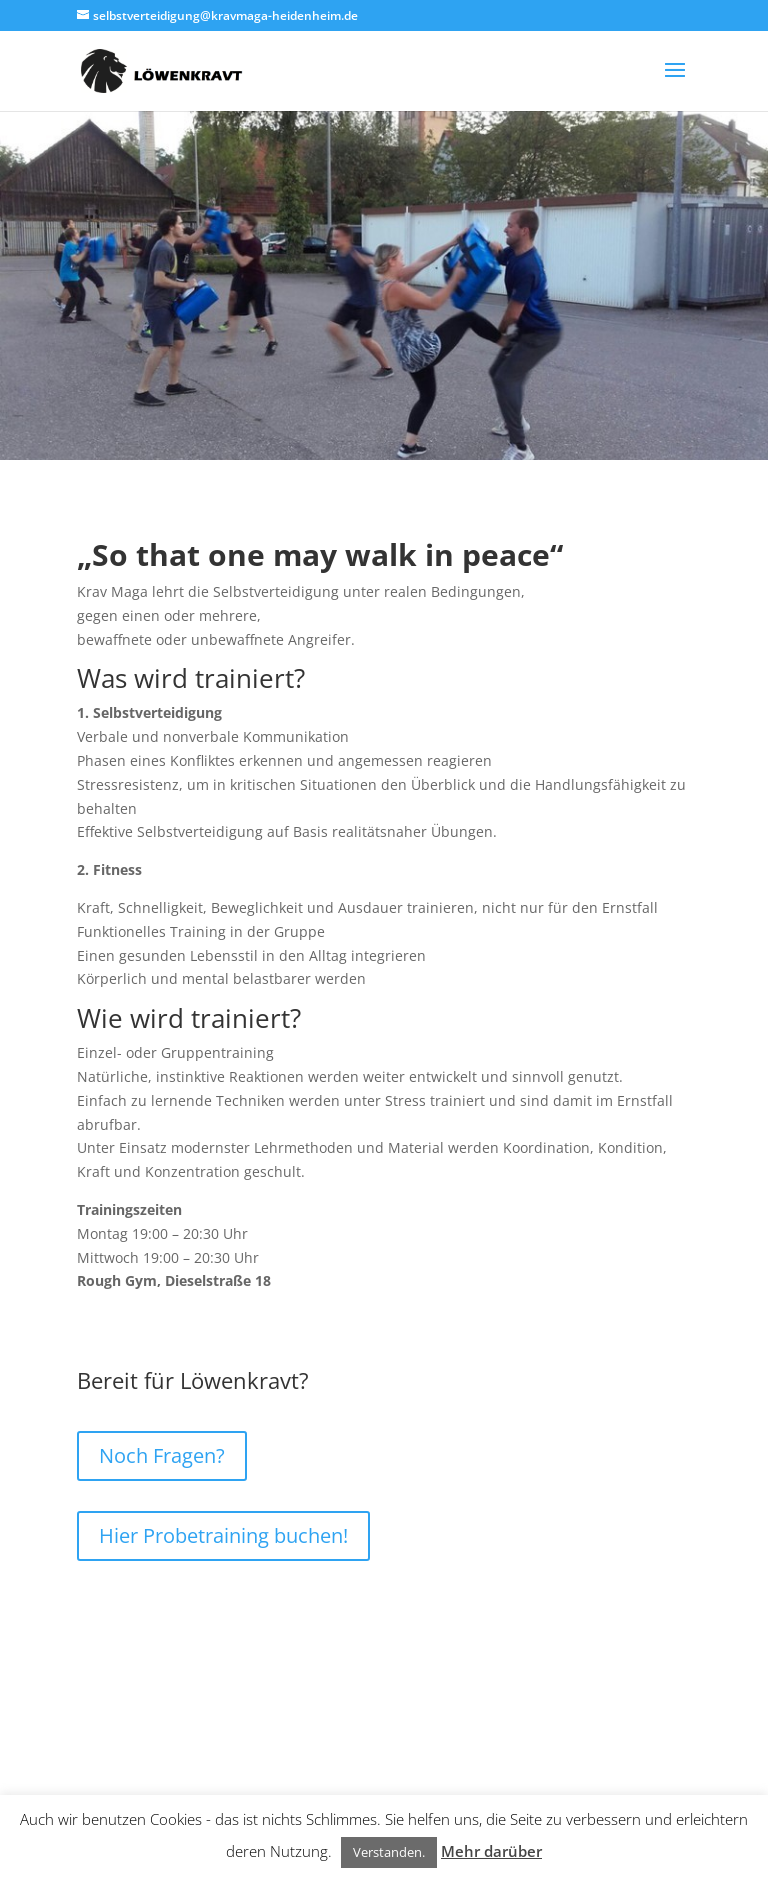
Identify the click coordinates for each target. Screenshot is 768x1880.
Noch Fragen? (162, 1455)
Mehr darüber (491, 1851)
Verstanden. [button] (389, 1852)
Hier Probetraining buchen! (223, 1535)
